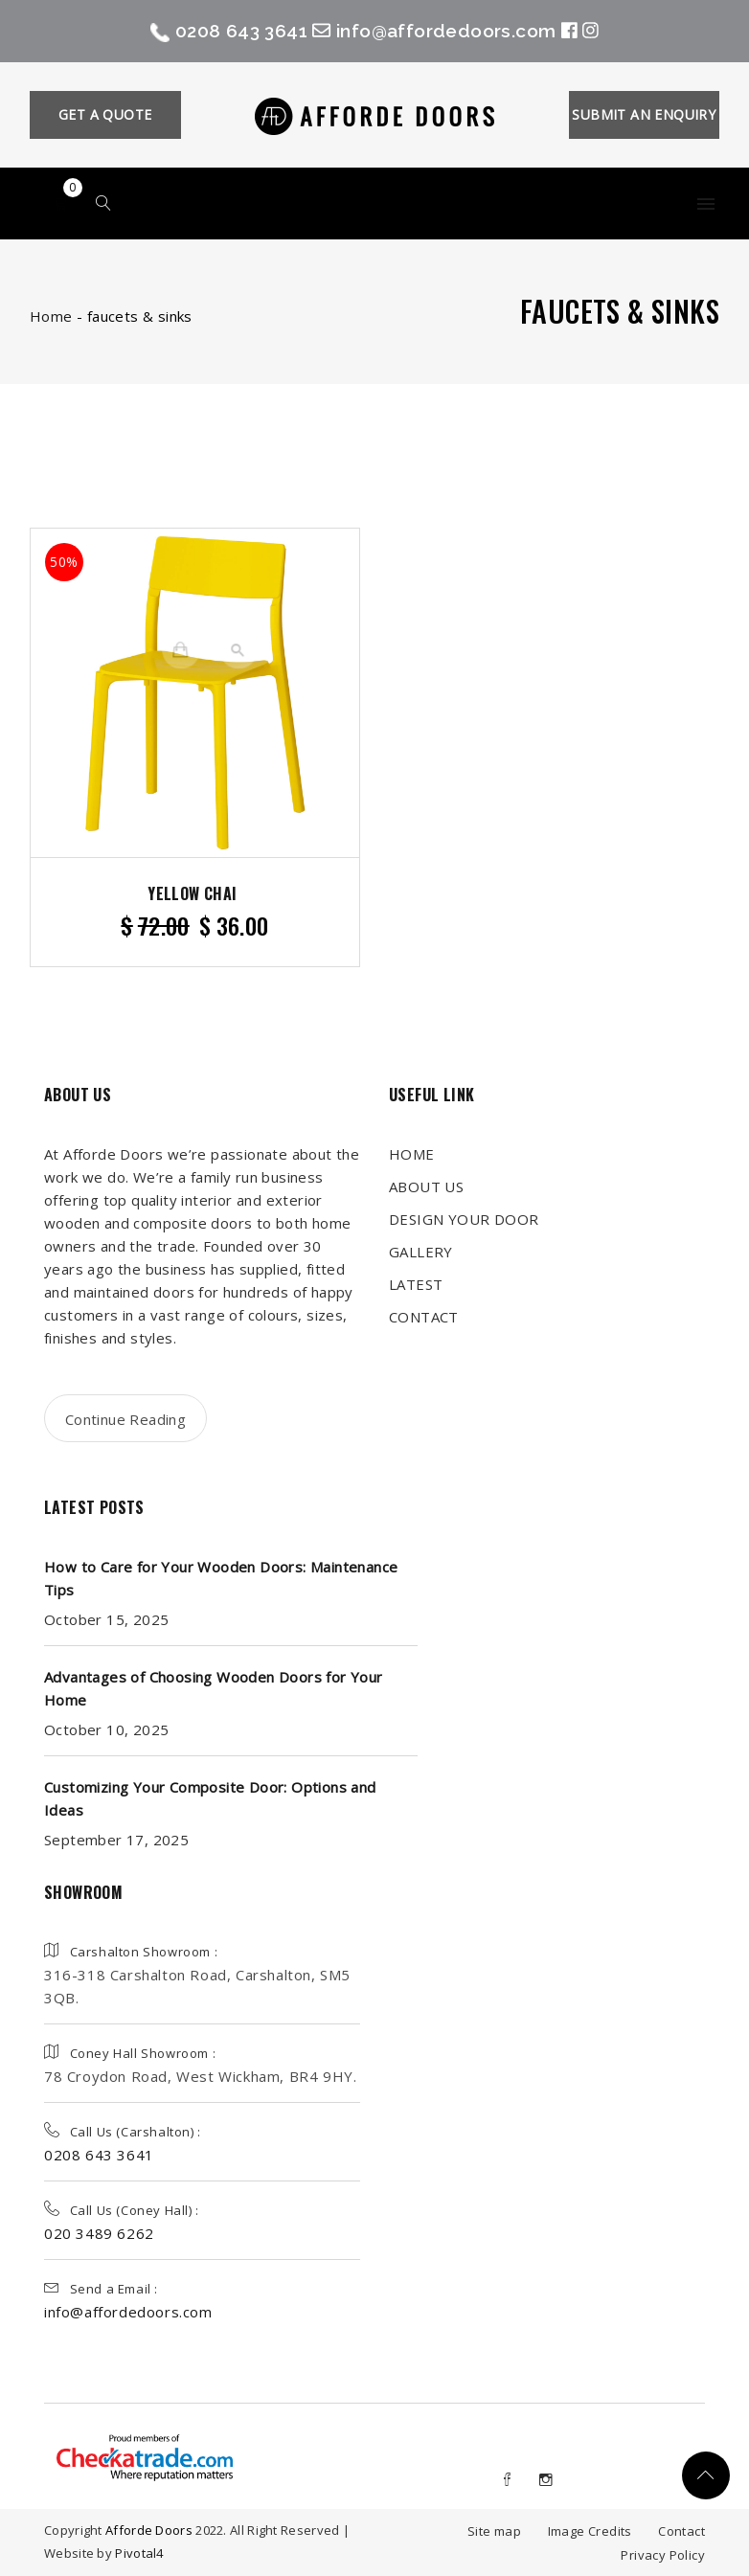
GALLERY (421, 1251)
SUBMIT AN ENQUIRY (643, 114)
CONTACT (424, 1316)
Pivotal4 (139, 2553)
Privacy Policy (663, 2555)
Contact (681, 2531)
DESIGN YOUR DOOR (463, 1219)
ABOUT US (426, 1186)
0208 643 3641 (237, 30)
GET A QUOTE (104, 114)
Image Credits (590, 2531)
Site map (494, 2531)
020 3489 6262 (99, 2233)
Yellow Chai (192, 893)
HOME (412, 1154)
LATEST (416, 1284)
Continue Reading (125, 1419)
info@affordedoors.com (459, 30)
